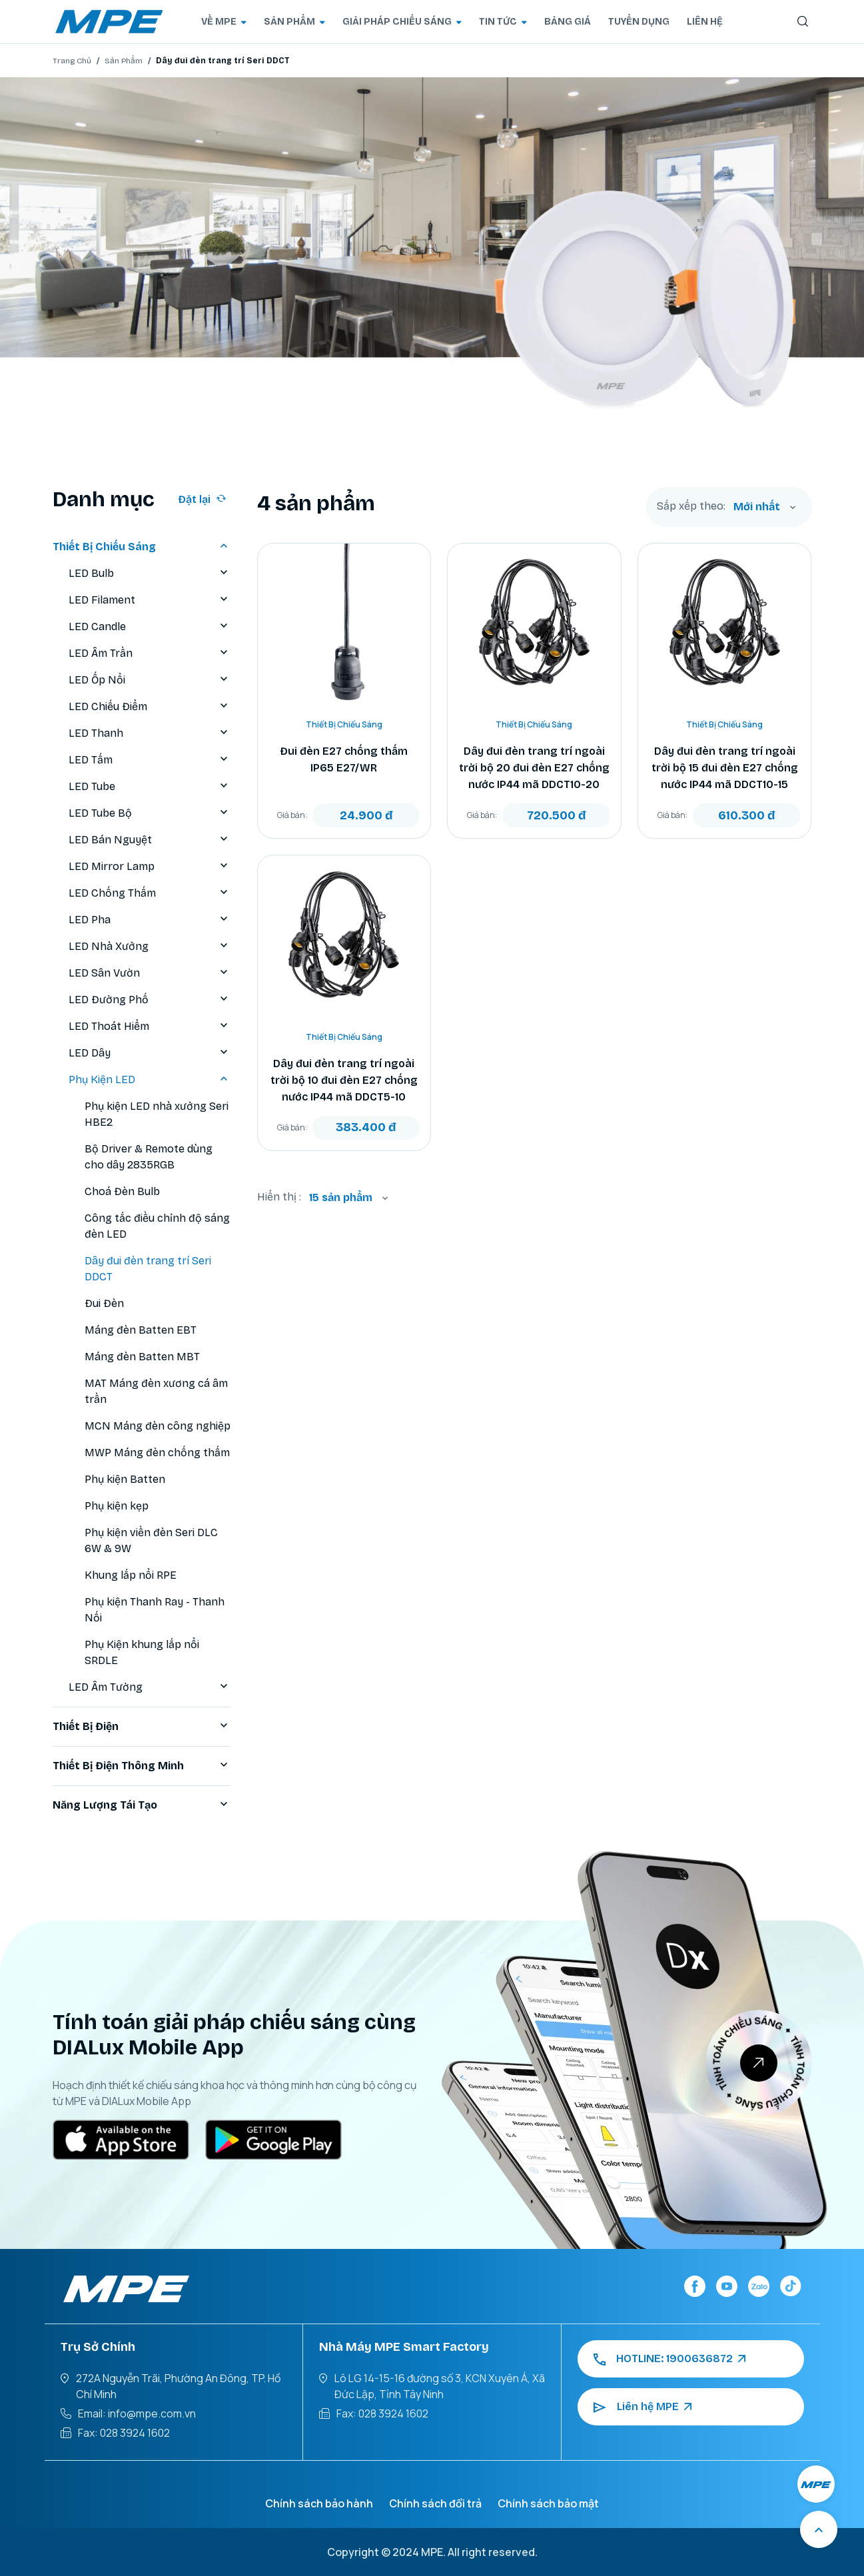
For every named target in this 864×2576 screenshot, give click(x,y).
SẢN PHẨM (294, 21)
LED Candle (149, 627)
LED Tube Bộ (149, 813)
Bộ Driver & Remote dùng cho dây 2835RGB (149, 1156)
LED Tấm (149, 760)
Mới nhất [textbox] (756, 506)
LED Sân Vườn (149, 973)
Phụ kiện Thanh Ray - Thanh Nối (154, 1609)
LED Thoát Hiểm (149, 1027)
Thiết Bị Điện (141, 1727)
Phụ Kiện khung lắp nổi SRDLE (142, 1652)
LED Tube (149, 787)
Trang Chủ (72, 60)
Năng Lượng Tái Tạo (141, 1805)
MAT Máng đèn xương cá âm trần (156, 1391)
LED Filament (149, 600)
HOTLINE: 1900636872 (669, 2359)
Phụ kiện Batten (125, 1479)
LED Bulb (149, 574)
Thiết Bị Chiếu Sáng (141, 547)
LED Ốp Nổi (149, 680)
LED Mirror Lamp (149, 867)
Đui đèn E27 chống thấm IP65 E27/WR (344, 759)
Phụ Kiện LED (149, 1080)
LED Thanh (149, 733)
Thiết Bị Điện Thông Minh (141, 1766)
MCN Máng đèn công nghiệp (157, 1426)
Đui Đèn (104, 1303)
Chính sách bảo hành (319, 2503)
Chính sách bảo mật (548, 2503)
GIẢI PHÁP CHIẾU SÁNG (402, 21)
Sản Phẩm (124, 60)
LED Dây (149, 1053)
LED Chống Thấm (149, 893)
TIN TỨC (503, 21)
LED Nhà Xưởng (149, 947)
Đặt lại (202, 499)
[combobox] (764, 507)
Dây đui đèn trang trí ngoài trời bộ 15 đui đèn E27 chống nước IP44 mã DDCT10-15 (724, 768)
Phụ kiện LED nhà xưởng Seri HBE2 (156, 1114)
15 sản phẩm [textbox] (340, 1197)
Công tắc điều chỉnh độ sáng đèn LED (157, 1226)
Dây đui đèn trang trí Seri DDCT (148, 1268)
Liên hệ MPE (642, 2407)
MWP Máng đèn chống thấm (157, 1452)
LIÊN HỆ (705, 21)
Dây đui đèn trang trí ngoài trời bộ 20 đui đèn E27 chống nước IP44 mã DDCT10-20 (534, 768)
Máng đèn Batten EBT (141, 1330)
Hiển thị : (279, 1196)
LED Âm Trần (149, 653)
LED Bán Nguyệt (149, 840)
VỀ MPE (223, 21)
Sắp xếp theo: (691, 506)
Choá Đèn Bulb (122, 1191)
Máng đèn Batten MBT (142, 1356)
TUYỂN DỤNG (638, 21)
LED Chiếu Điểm (149, 707)
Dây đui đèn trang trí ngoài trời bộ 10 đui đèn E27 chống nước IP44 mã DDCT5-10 (344, 1080)
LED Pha (149, 920)
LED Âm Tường (149, 1687)
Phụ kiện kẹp (117, 1506)
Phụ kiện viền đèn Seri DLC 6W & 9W (151, 1540)
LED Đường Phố (149, 1000)
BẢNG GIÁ (567, 21)
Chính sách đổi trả (435, 2503)
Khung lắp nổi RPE (131, 1575)
